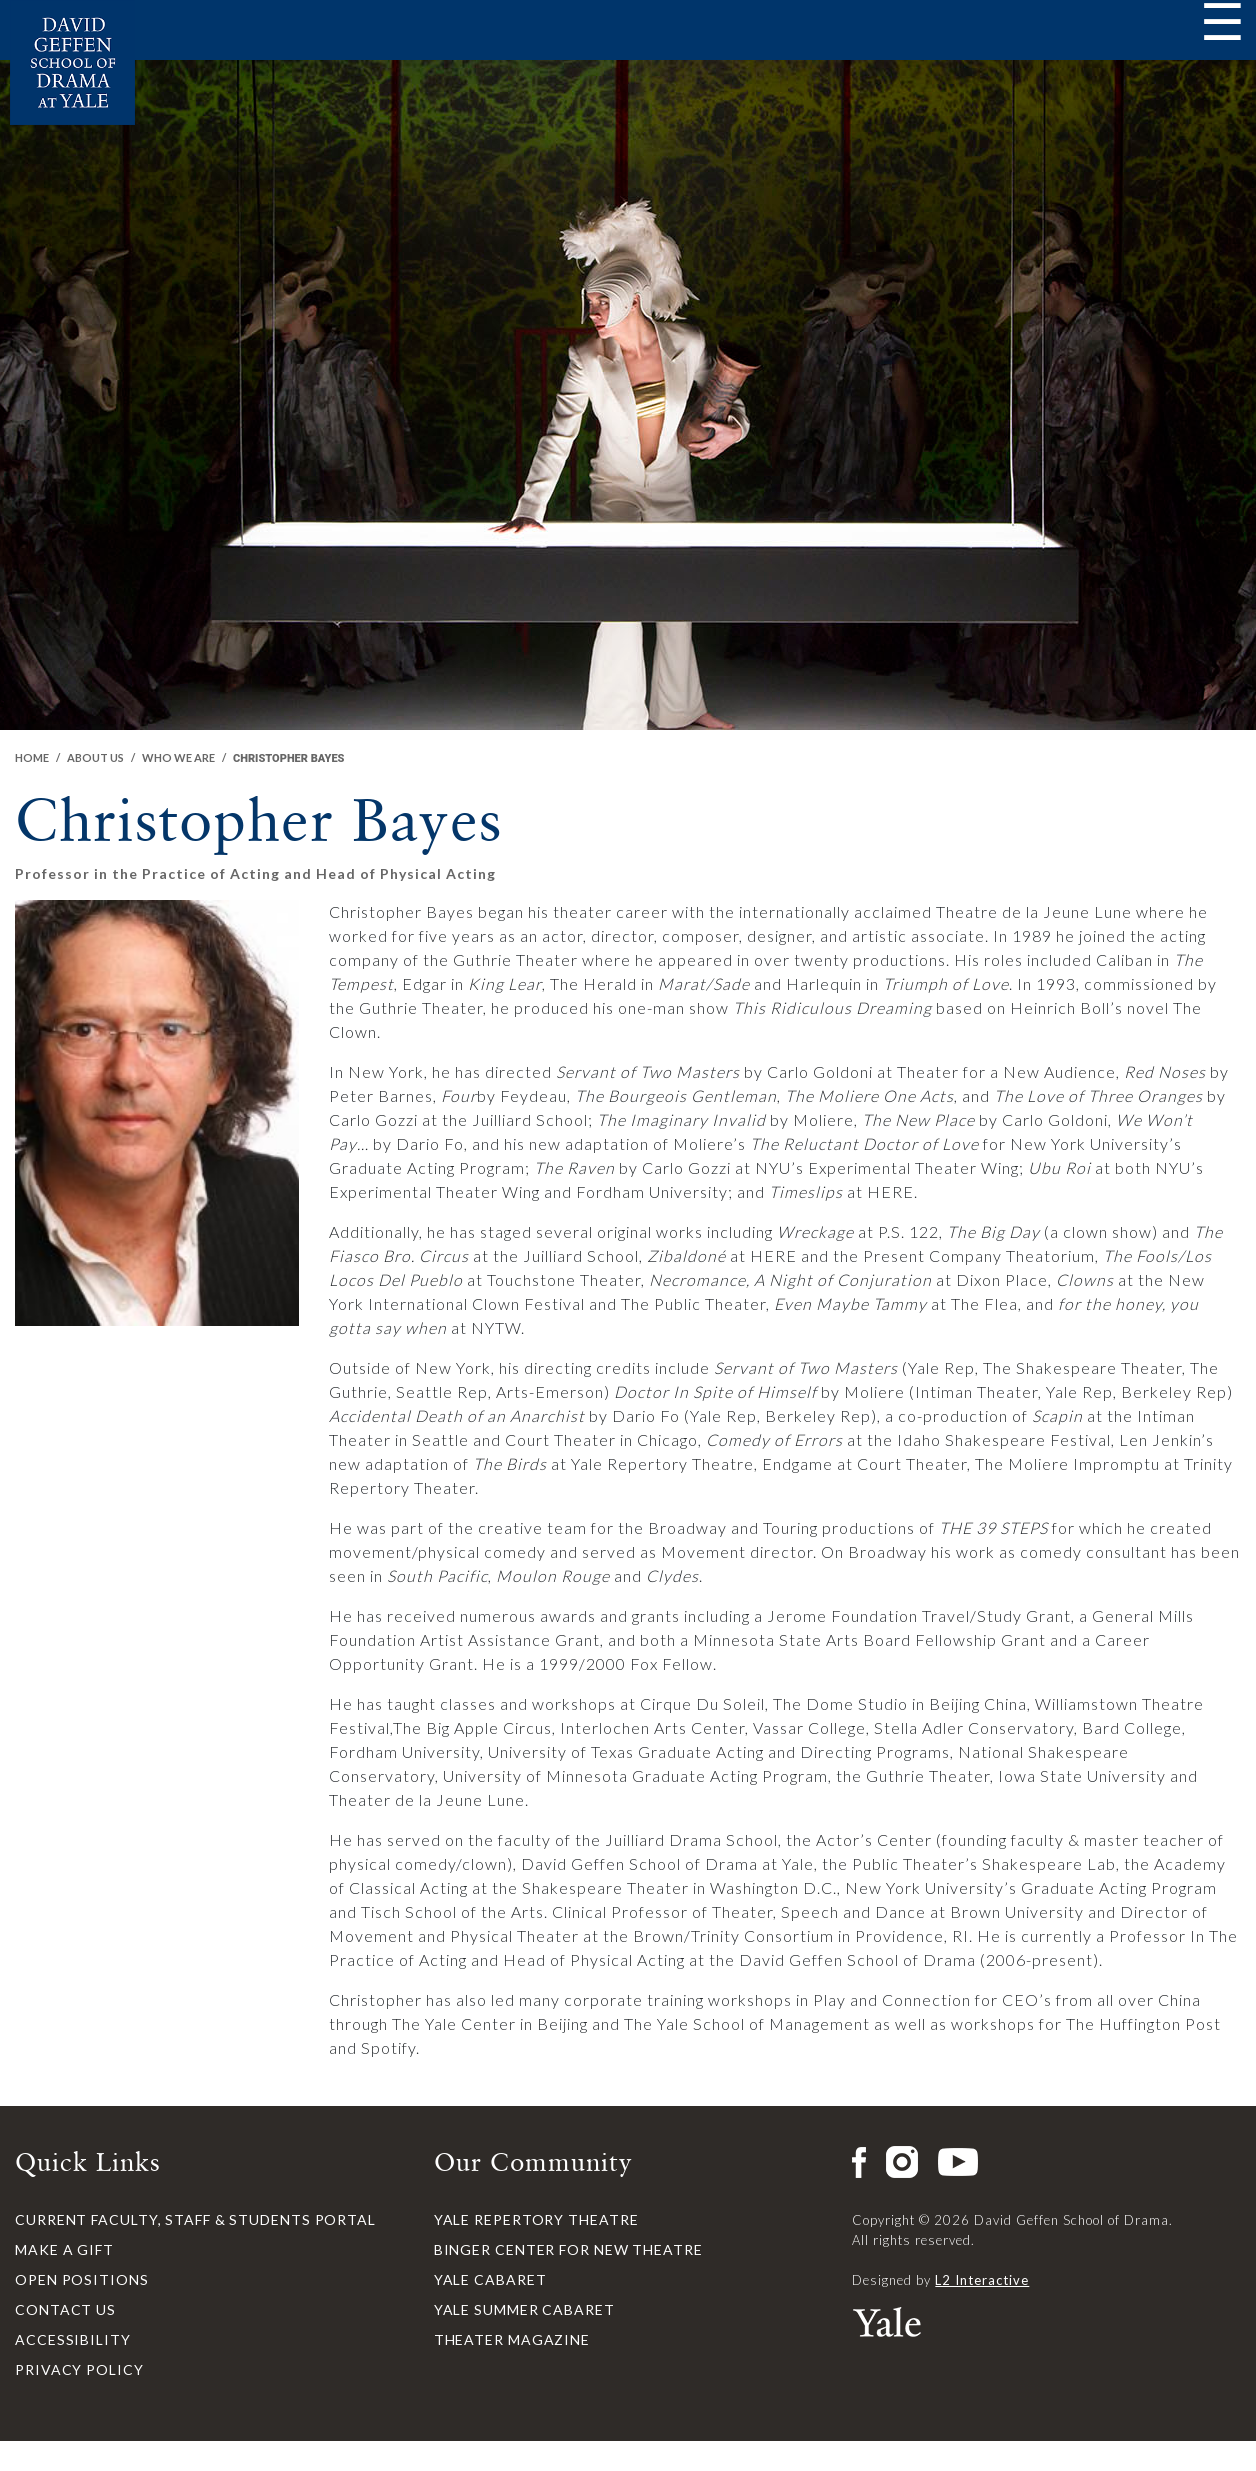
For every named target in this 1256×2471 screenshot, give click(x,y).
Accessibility (73, 2339)
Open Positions (82, 2279)
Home (32, 757)
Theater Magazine (512, 2339)
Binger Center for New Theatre (568, 2249)
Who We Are (178, 757)
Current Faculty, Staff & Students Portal (195, 2219)
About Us (95, 757)
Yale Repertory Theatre (536, 2219)
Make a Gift (64, 2249)
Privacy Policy (79, 2369)
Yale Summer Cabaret (524, 2309)
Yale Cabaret (490, 2279)
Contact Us (65, 2309)
